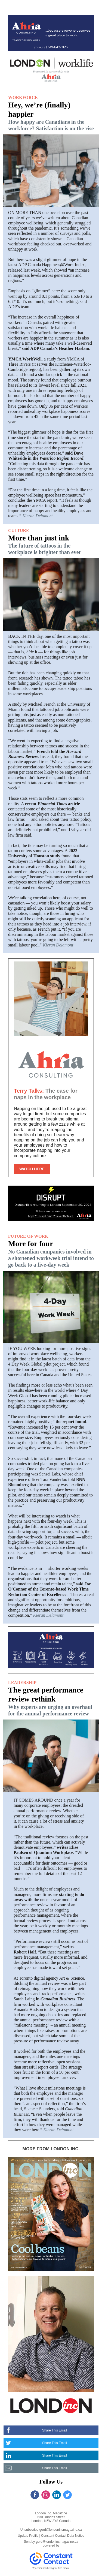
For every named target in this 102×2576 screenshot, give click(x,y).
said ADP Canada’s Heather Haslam (55, 348)
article (73, 803)
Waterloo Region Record (61, 458)
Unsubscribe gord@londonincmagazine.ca (51, 2530)
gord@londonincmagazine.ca (57, 2542)
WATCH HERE (32, 1169)
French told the (51, 751)
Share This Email (54, 2430)
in (38, 1999)
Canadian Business (58, 1999)
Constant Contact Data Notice (62, 2536)
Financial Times (52, 803)
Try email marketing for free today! (51, 2568)
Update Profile (28, 2536)
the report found (70, 1421)
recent (31, 803)
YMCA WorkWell (25, 359)
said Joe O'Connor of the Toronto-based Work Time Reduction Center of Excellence (49, 1589)
